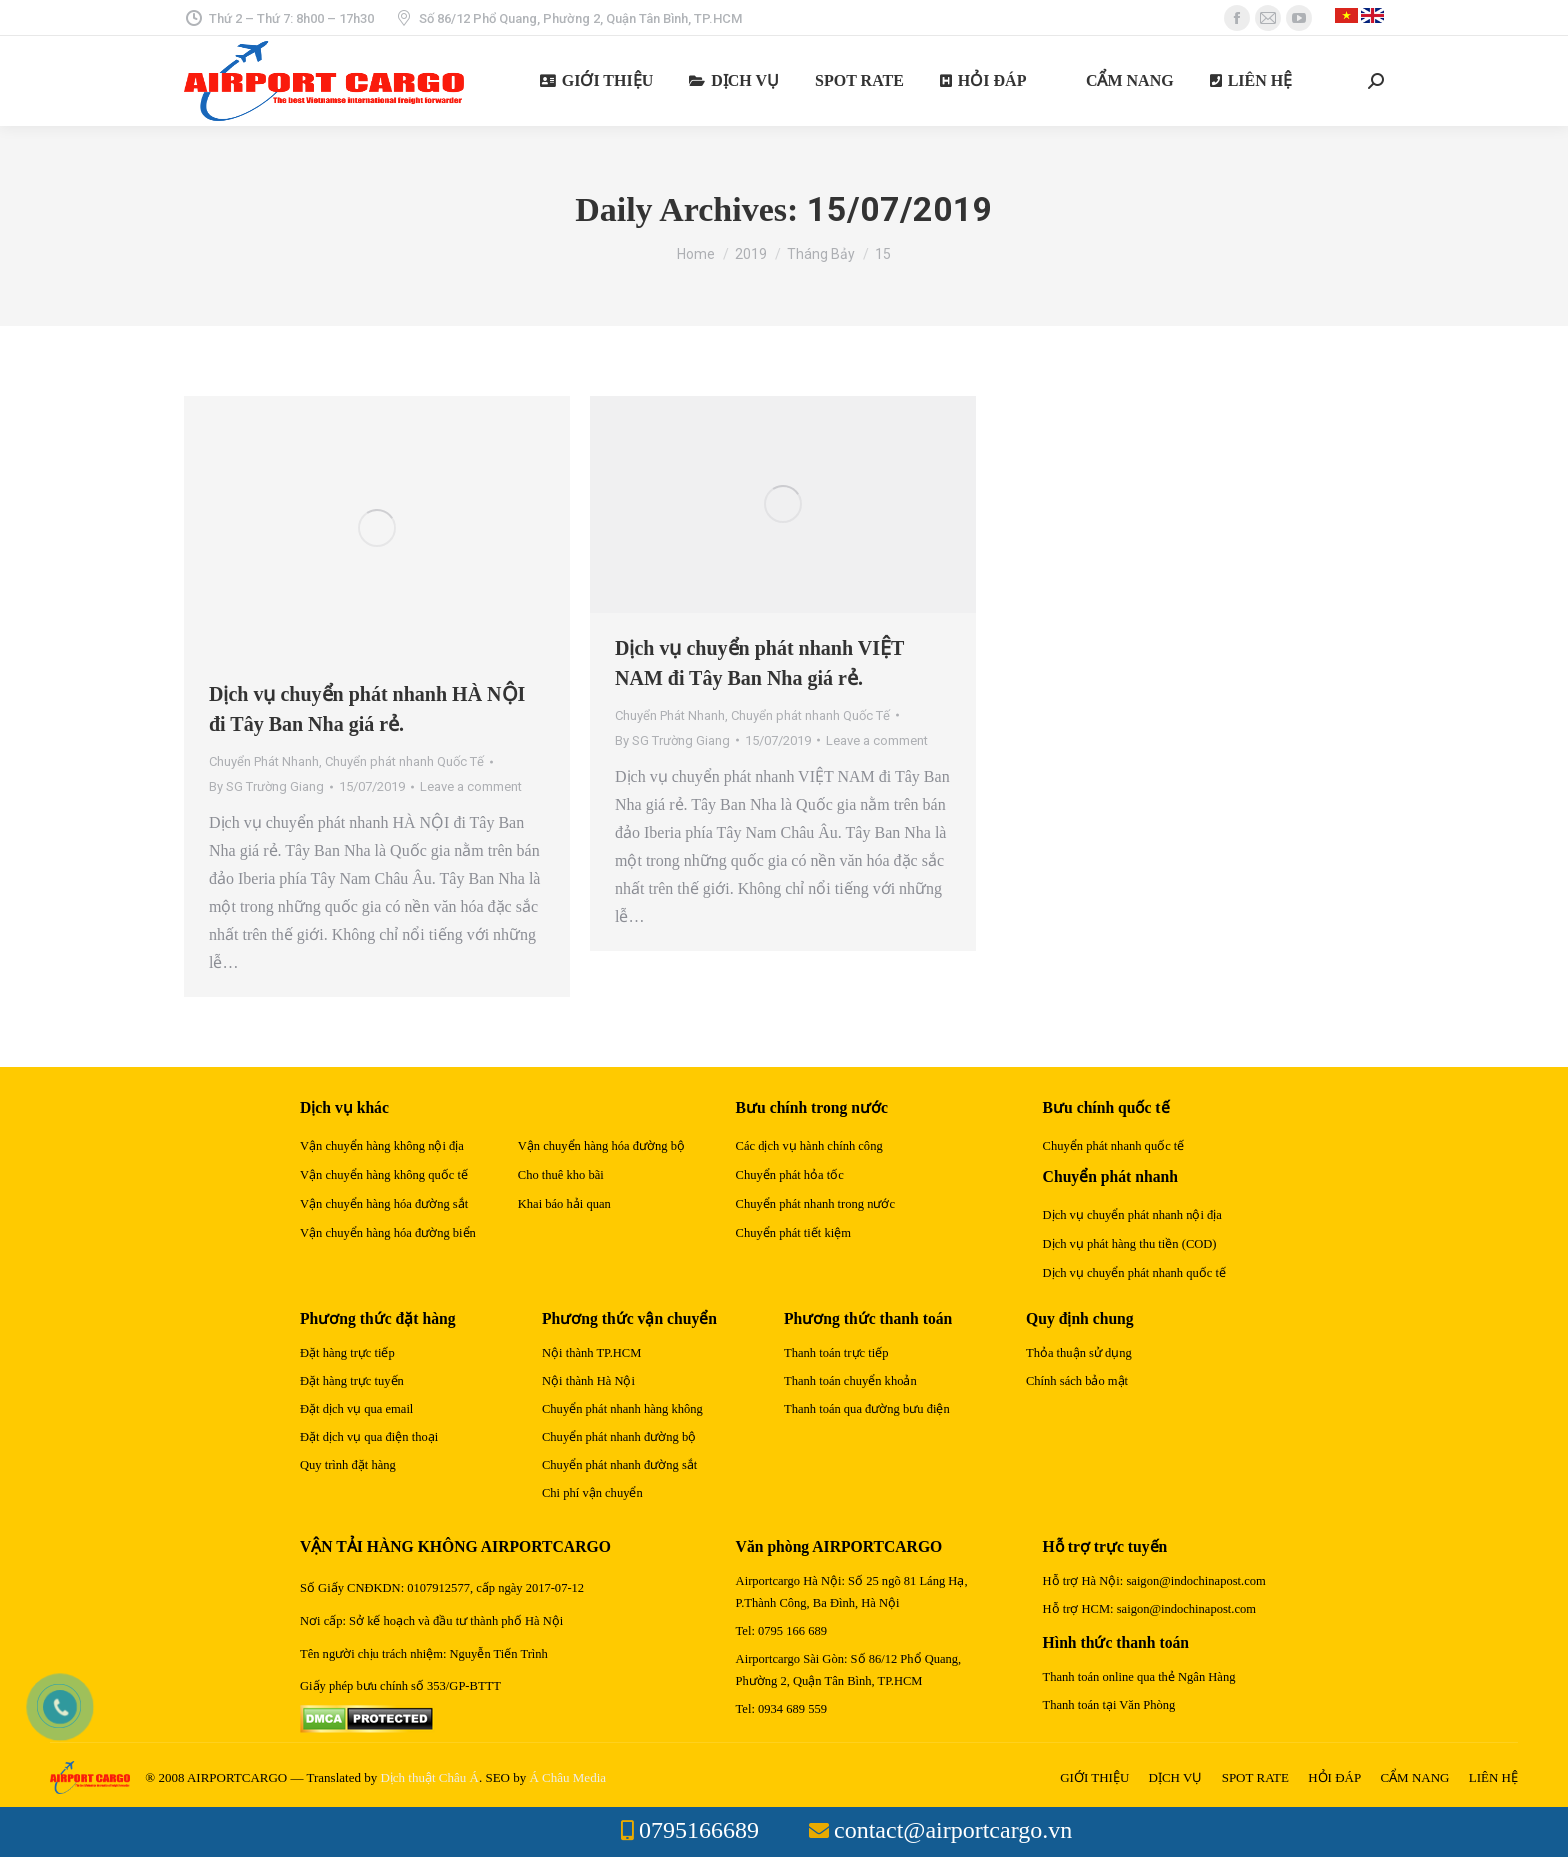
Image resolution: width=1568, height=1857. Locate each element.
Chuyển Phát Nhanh (264, 761)
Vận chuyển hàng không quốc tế (384, 1175)
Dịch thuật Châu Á (429, 1777)
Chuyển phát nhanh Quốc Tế (404, 761)
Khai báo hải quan (564, 1204)
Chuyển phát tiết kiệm (793, 1233)
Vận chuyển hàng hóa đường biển (388, 1233)
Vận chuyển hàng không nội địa (382, 1146)
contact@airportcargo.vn (953, 1830)
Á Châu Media (567, 1777)
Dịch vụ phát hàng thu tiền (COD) (1130, 1244)
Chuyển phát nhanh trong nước (815, 1204)
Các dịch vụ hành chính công (809, 1146)
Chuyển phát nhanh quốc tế (1114, 1146)
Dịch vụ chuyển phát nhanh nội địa (1132, 1215)
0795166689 (699, 1830)
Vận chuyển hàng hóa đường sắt (384, 1204)
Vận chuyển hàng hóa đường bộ (601, 1146)
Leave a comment (471, 786)
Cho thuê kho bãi (561, 1175)
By (266, 786)
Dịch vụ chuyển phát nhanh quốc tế (1134, 1273)
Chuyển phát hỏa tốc (790, 1175)
